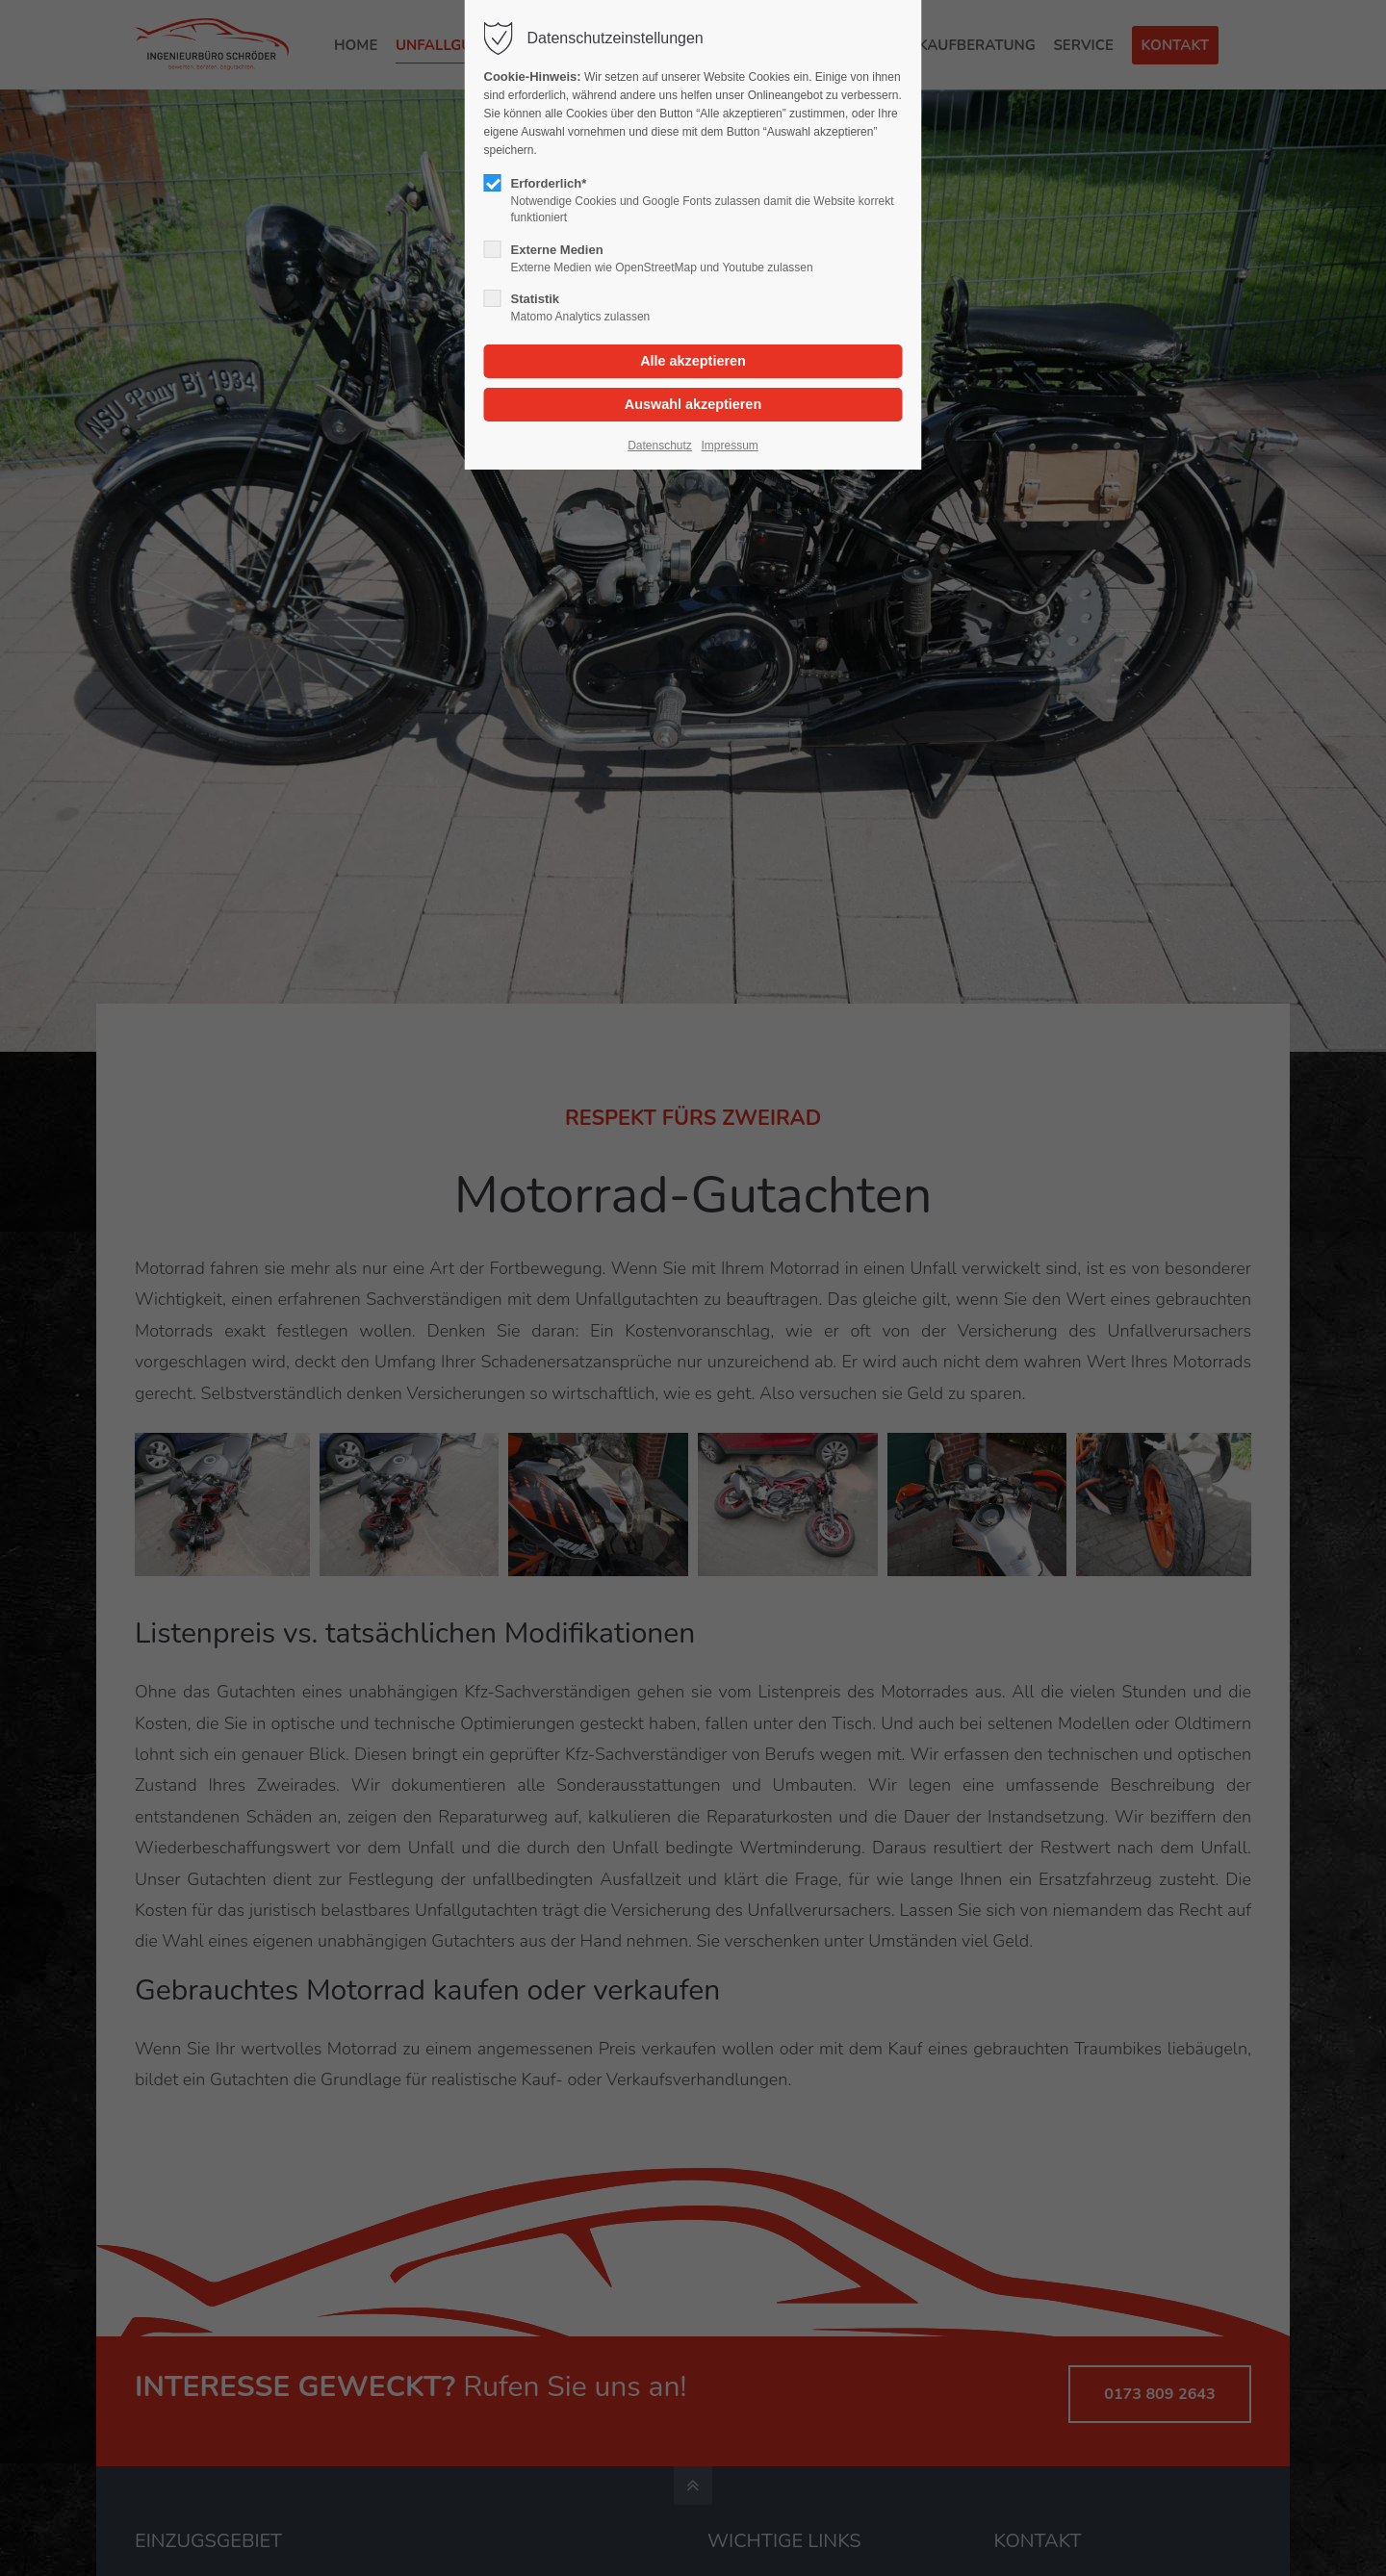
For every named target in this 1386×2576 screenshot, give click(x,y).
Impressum (729, 445)
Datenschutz (660, 445)
